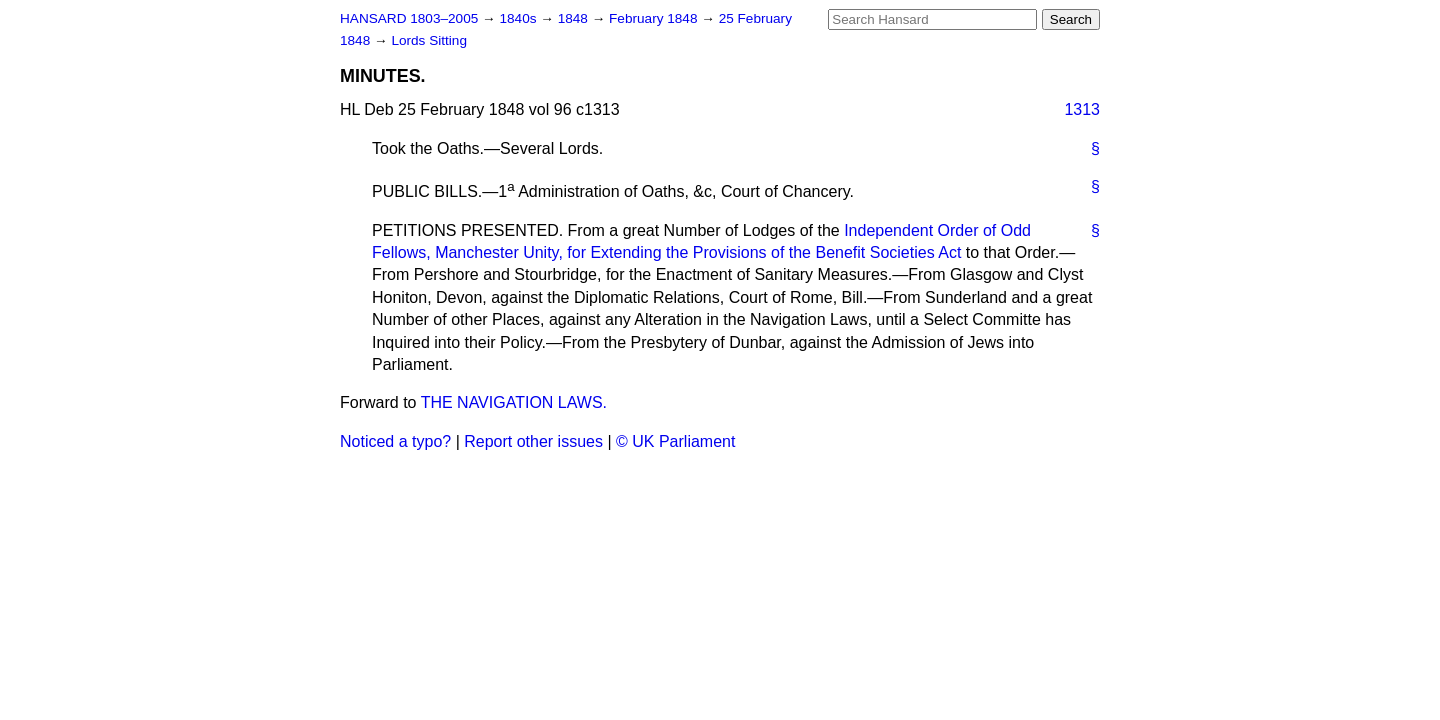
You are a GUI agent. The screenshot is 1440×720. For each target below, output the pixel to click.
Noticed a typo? (395, 441)
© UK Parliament (675, 441)
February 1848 (655, 18)
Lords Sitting (429, 40)
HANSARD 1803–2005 (409, 18)
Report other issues (533, 441)
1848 (575, 18)
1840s (519, 18)
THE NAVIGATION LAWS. (514, 402)
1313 (1082, 109)
